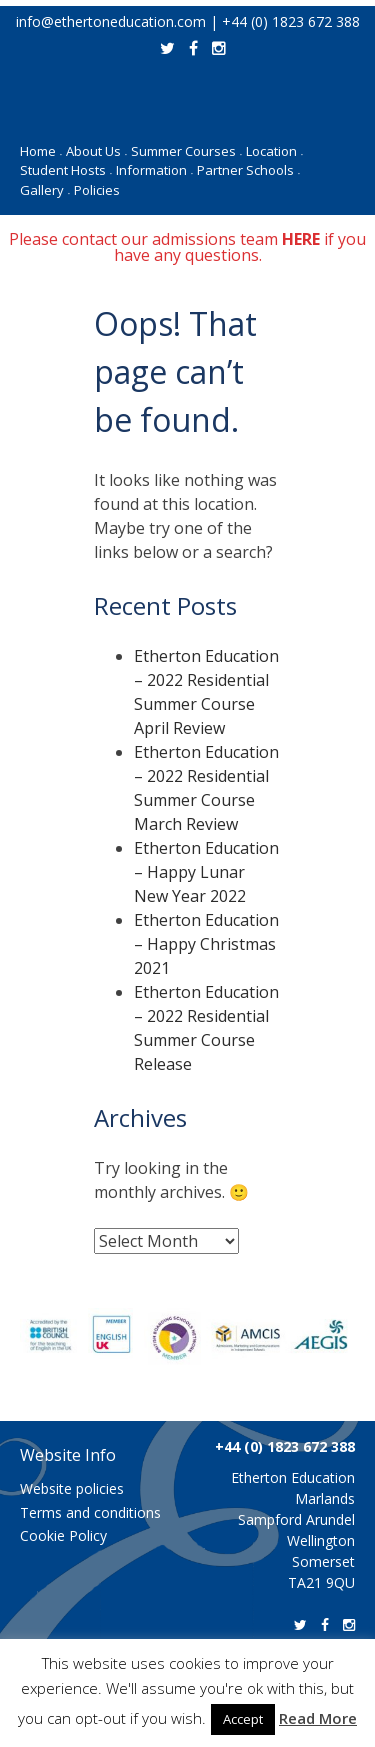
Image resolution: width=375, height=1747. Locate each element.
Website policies (72, 1488)
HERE (301, 239)
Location (274, 151)
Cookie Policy (63, 1535)
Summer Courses (186, 151)
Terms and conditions (90, 1512)
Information (154, 170)
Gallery (45, 190)
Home (41, 151)
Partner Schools (248, 170)
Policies (97, 190)
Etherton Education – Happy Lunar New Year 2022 (206, 872)
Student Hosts (66, 170)
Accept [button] (243, 1719)
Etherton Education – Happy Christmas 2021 (206, 944)
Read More (318, 1718)
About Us (96, 151)
